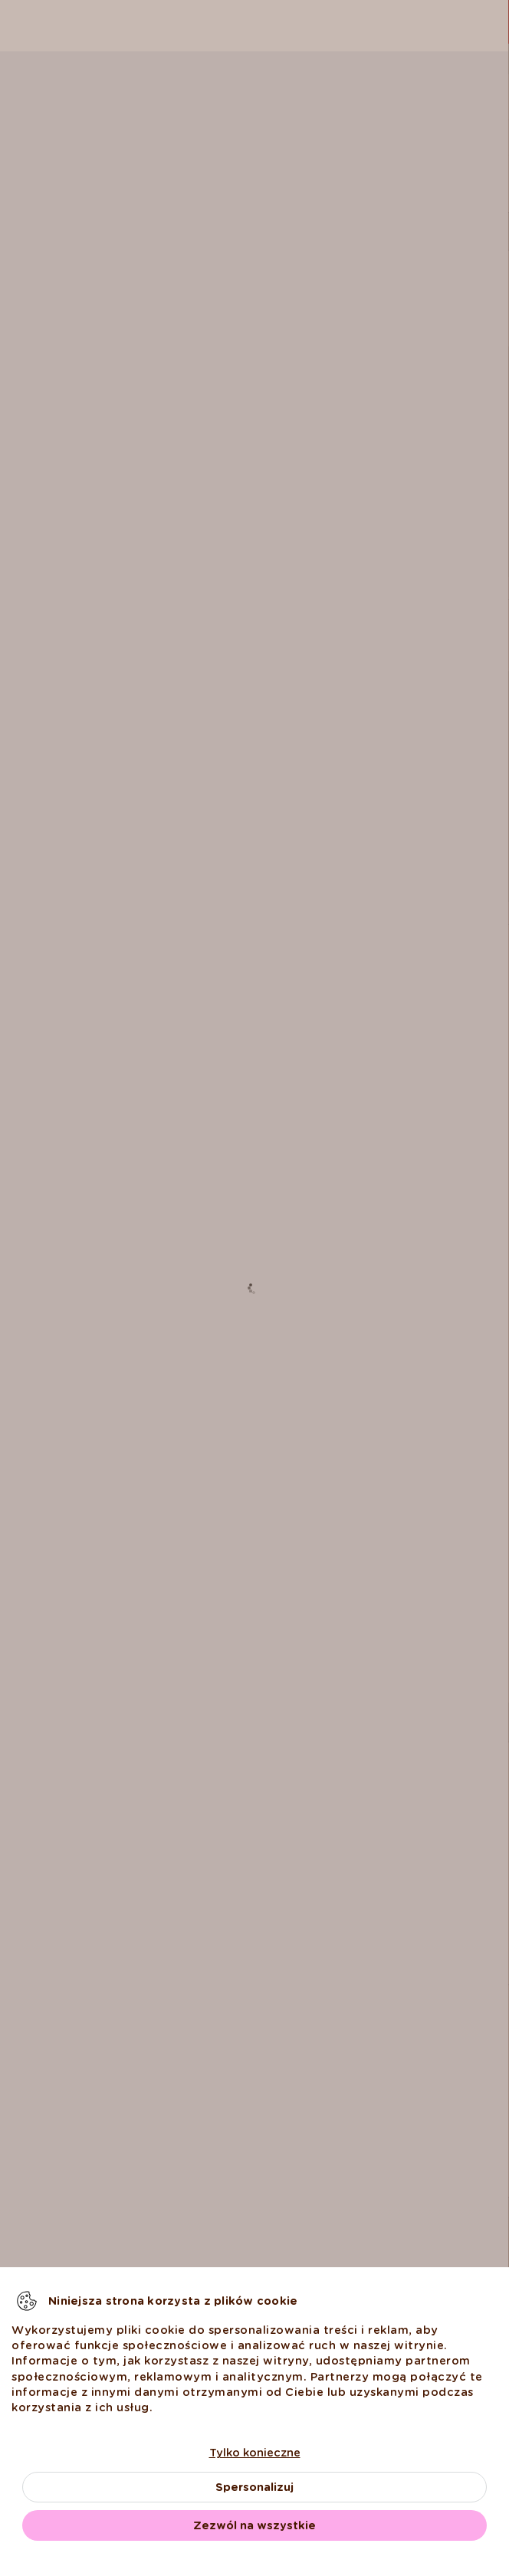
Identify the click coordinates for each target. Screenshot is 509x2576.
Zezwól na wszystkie (254, 2525)
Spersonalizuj (254, 2487)
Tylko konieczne (254, 2453)
